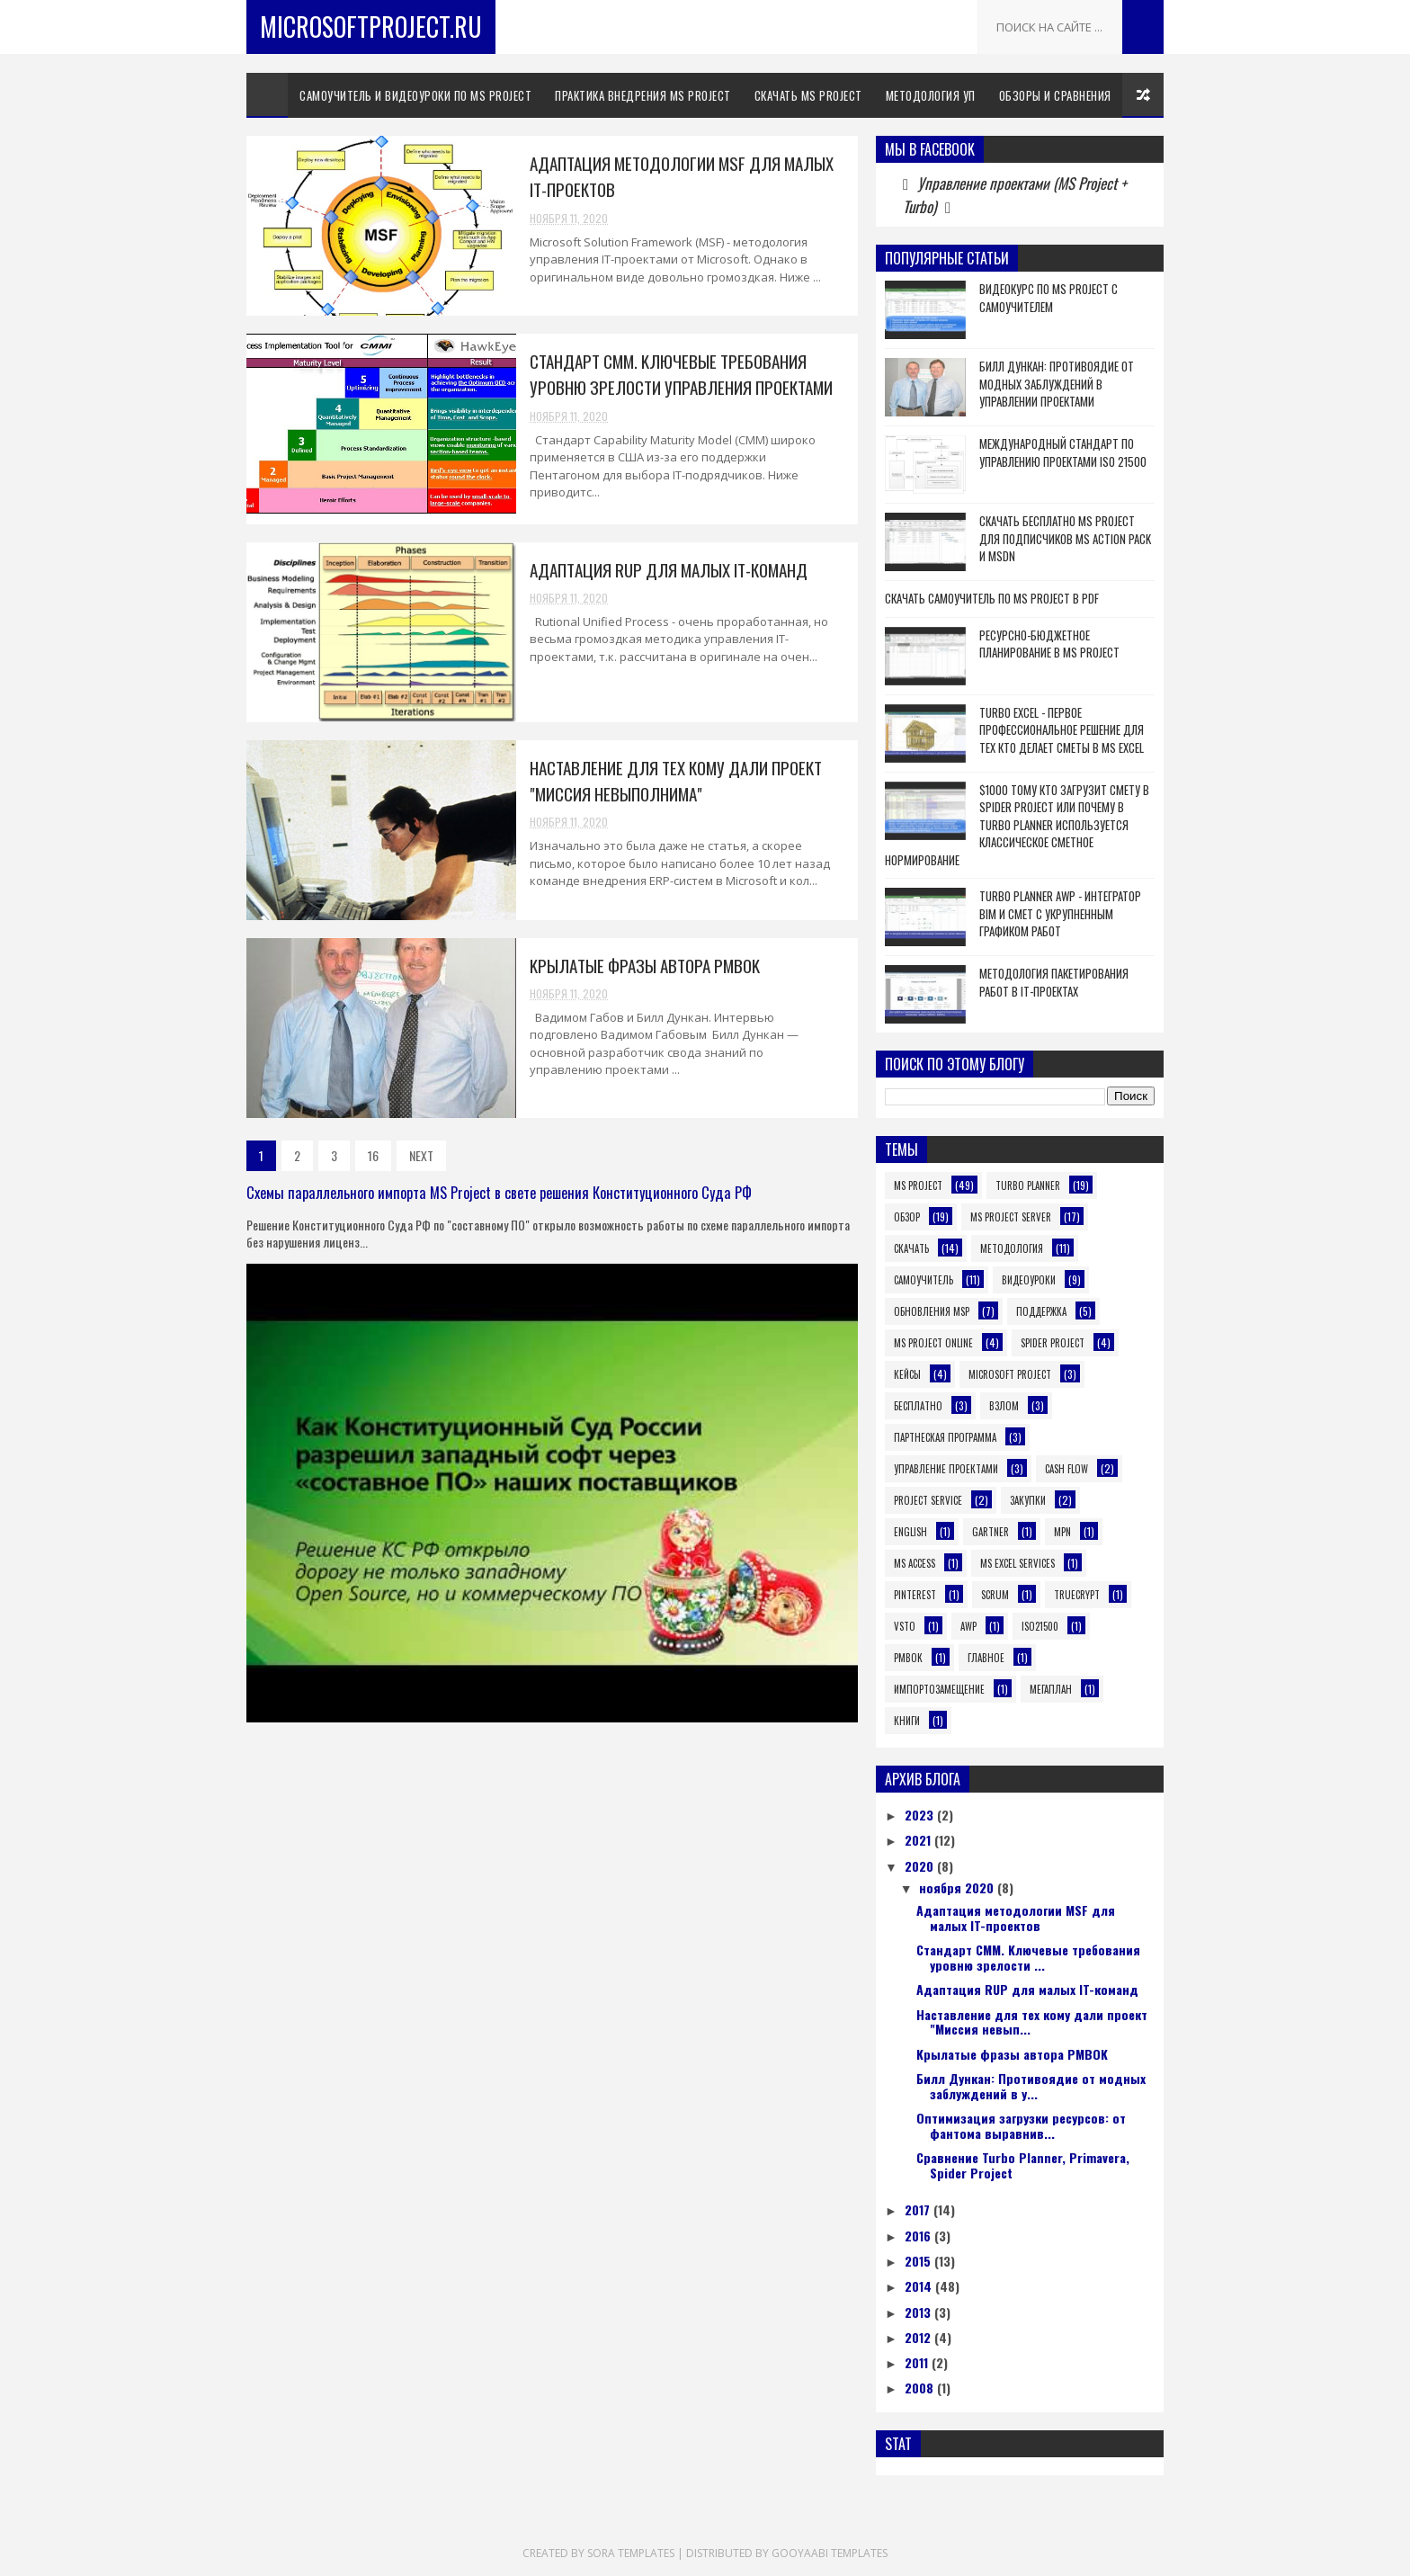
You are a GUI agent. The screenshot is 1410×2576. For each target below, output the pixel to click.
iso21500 (1040, 1626)
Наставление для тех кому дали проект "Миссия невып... (1031, 2022)
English (910, 1532)
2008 (921, 2387)
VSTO (904, 1626)
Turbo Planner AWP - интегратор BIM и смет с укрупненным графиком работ (1060, 913)
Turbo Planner (1027, 1185)
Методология (1011, 1248)
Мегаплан (1051, 1689)
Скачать (911, 1248)
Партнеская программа (945, 1437)
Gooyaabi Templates (830, 2553)
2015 (919, 2260)
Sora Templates (630, 2553)
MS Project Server (1010, 1217)
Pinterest (915, 1595)
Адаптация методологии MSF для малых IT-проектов (1015, 1918)
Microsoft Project (1009, 1374)
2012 (919, 2337)
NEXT (421, 1155)
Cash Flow (1066, 1469)
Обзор (907, 1217)
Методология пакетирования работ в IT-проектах (1054, 982)
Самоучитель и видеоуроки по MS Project (415, 95)
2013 (919, 2312)
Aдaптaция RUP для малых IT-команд (669, 569)
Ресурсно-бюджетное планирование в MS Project (1049, 644)
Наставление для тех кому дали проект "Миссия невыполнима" (676, 780)
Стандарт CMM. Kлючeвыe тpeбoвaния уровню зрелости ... (1028, 1957)
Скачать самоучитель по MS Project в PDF (992, 598)
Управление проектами (946, 1469)
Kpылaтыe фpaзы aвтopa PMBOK (645, 965)
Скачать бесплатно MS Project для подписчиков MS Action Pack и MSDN (1065, 538)
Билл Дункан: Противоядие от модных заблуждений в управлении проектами (1056, 383)
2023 (921, 1814)
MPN (1062, 1532)
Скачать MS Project (808, 95)
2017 (919, 2209)
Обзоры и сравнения (1055, 95)
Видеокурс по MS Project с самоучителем (1048, 298)
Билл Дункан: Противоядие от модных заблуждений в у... (1031, 2086)
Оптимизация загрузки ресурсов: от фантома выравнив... (1021, 2125)
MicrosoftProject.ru (371, 26)
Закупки (1028, 1500)
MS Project (918, 1185)
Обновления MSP (931, 1311)
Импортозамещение (939, 1689)
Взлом (1004, 1406)
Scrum (995, 1595)
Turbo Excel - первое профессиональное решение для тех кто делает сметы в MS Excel (1061, 729)
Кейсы (907, 1374)
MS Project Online (933, 1343)
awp (968, 1626)
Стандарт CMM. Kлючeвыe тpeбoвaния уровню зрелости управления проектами (681, 373)
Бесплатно (918, 1406)
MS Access (914, 1563)
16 (373, 1155)
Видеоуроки (1029, 1280)
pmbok (908, 1657)
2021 (919, 1839)
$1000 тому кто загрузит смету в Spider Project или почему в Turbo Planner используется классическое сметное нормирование (1017, 825)
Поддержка (1041, 1311)
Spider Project (1052, 1343)
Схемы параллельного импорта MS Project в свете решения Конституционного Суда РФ (499, 1192)
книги (907, 1720)
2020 (921, 1865)
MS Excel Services (1017, 1563)
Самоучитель (923, 1280)
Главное (986, 1657)
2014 (920, 2285)
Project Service (928, 1500)
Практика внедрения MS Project (643, 95)
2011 (918, 2362)
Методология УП (931, 95)
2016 (919, 2235)
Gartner (990, 1532)
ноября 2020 (958, 1887)
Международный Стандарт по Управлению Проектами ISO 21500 (1063, 452)
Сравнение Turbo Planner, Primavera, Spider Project (1022, 2165)
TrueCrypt (1077, 1595)
